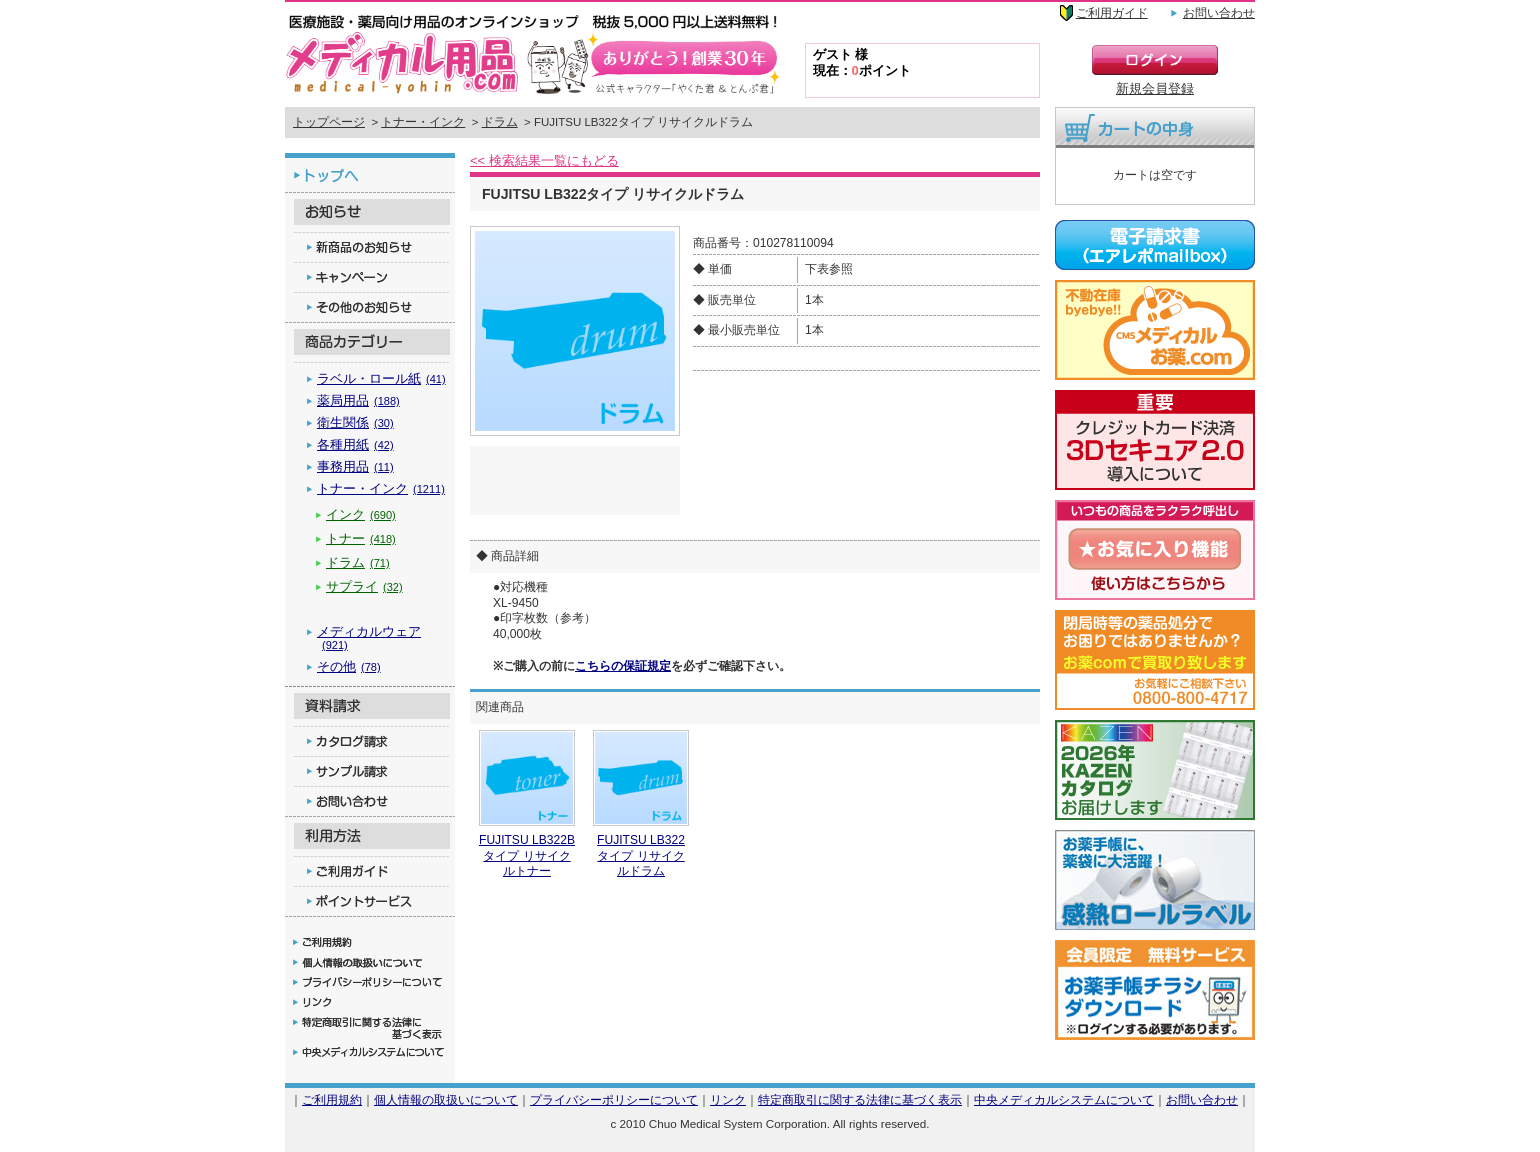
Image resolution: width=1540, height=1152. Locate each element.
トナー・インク (423, 122)
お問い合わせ (1219, 13)
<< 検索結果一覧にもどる (544, 160)
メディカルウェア (369, 637)
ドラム (500, 122)
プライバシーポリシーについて (614, 1099)
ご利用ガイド (1112, 13)
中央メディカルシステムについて (1064, 1099)
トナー (361, 538)
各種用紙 (355, 444)
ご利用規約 (332, 1099)
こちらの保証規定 (623, 666)
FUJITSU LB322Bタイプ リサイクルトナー (527, 855)
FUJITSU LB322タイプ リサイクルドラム (641, 855)
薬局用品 (358, 400)
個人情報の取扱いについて (446, 1099)
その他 (349, 666)
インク (361, 514)
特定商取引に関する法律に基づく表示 (860, 1099)
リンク (728, 1099)
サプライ (364, 586)
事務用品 (355, 466)
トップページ (329, 122)
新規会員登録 (1155, 88)
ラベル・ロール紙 (381, 378)
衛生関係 (355, 422)
